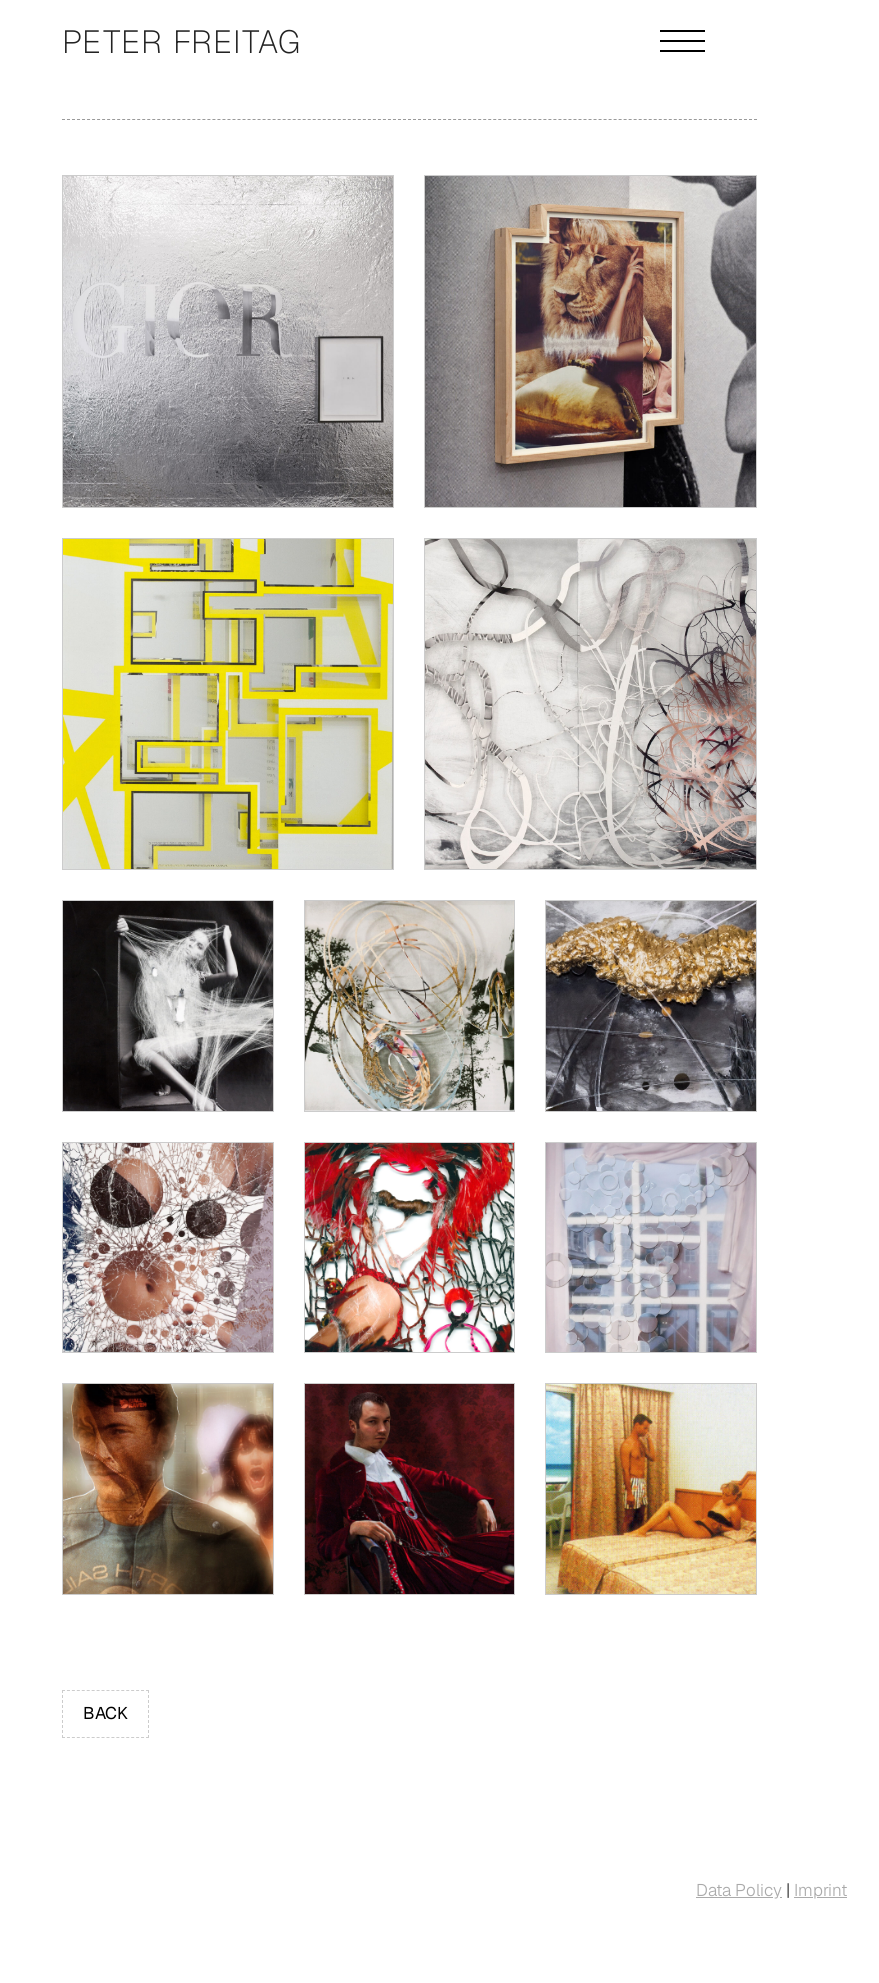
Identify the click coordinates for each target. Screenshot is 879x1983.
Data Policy (739, 1890)
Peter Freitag (182, 41)
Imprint (820, 1890)
